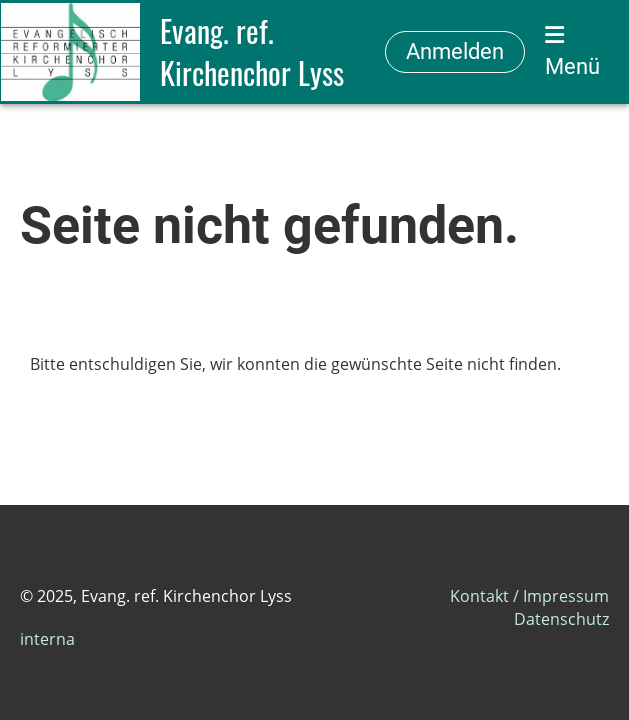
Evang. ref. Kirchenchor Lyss (252, 52)
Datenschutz (561, 619)
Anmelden (455, 51)
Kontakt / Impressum (529, 596)
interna (47, 639)
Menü (572, 51)
